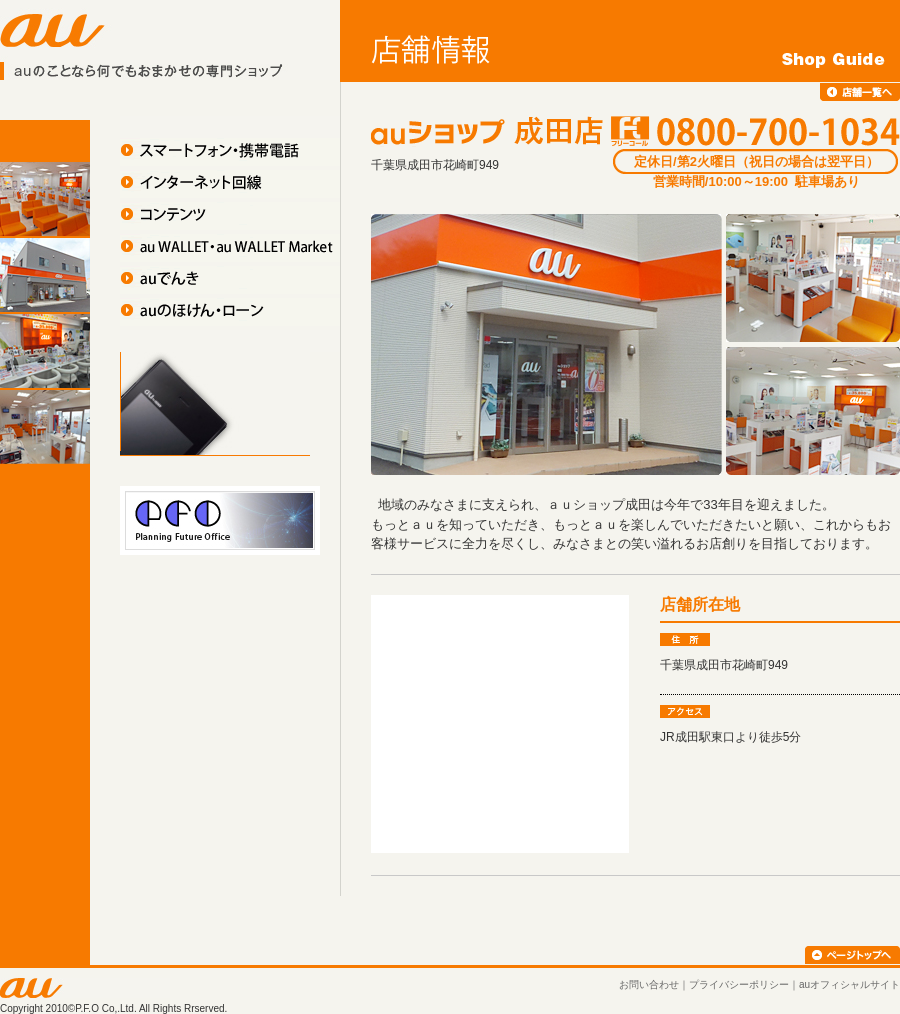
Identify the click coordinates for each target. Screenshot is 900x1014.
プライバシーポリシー (739, 984)
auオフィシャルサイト (849, 984)
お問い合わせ (649, 984)
